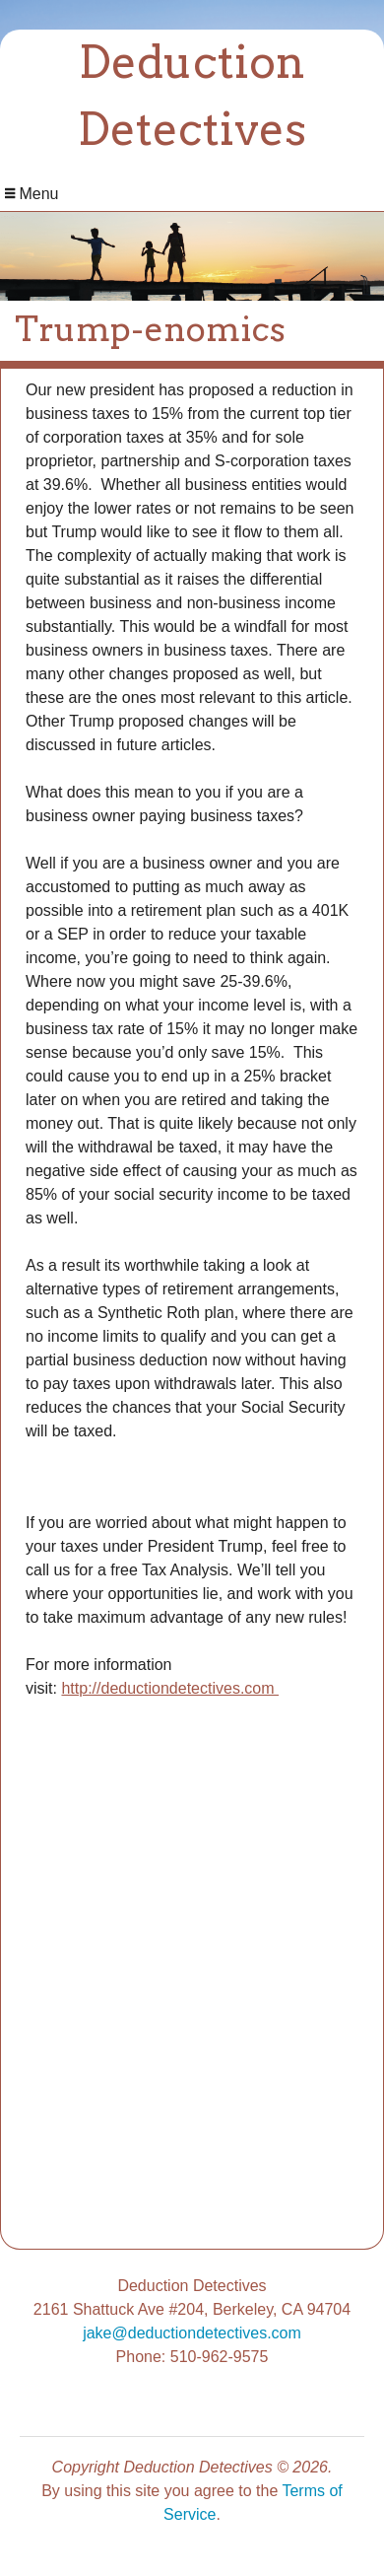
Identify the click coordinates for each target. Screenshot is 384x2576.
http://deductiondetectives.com (170, 1688)
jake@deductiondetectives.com (192, 2333)
